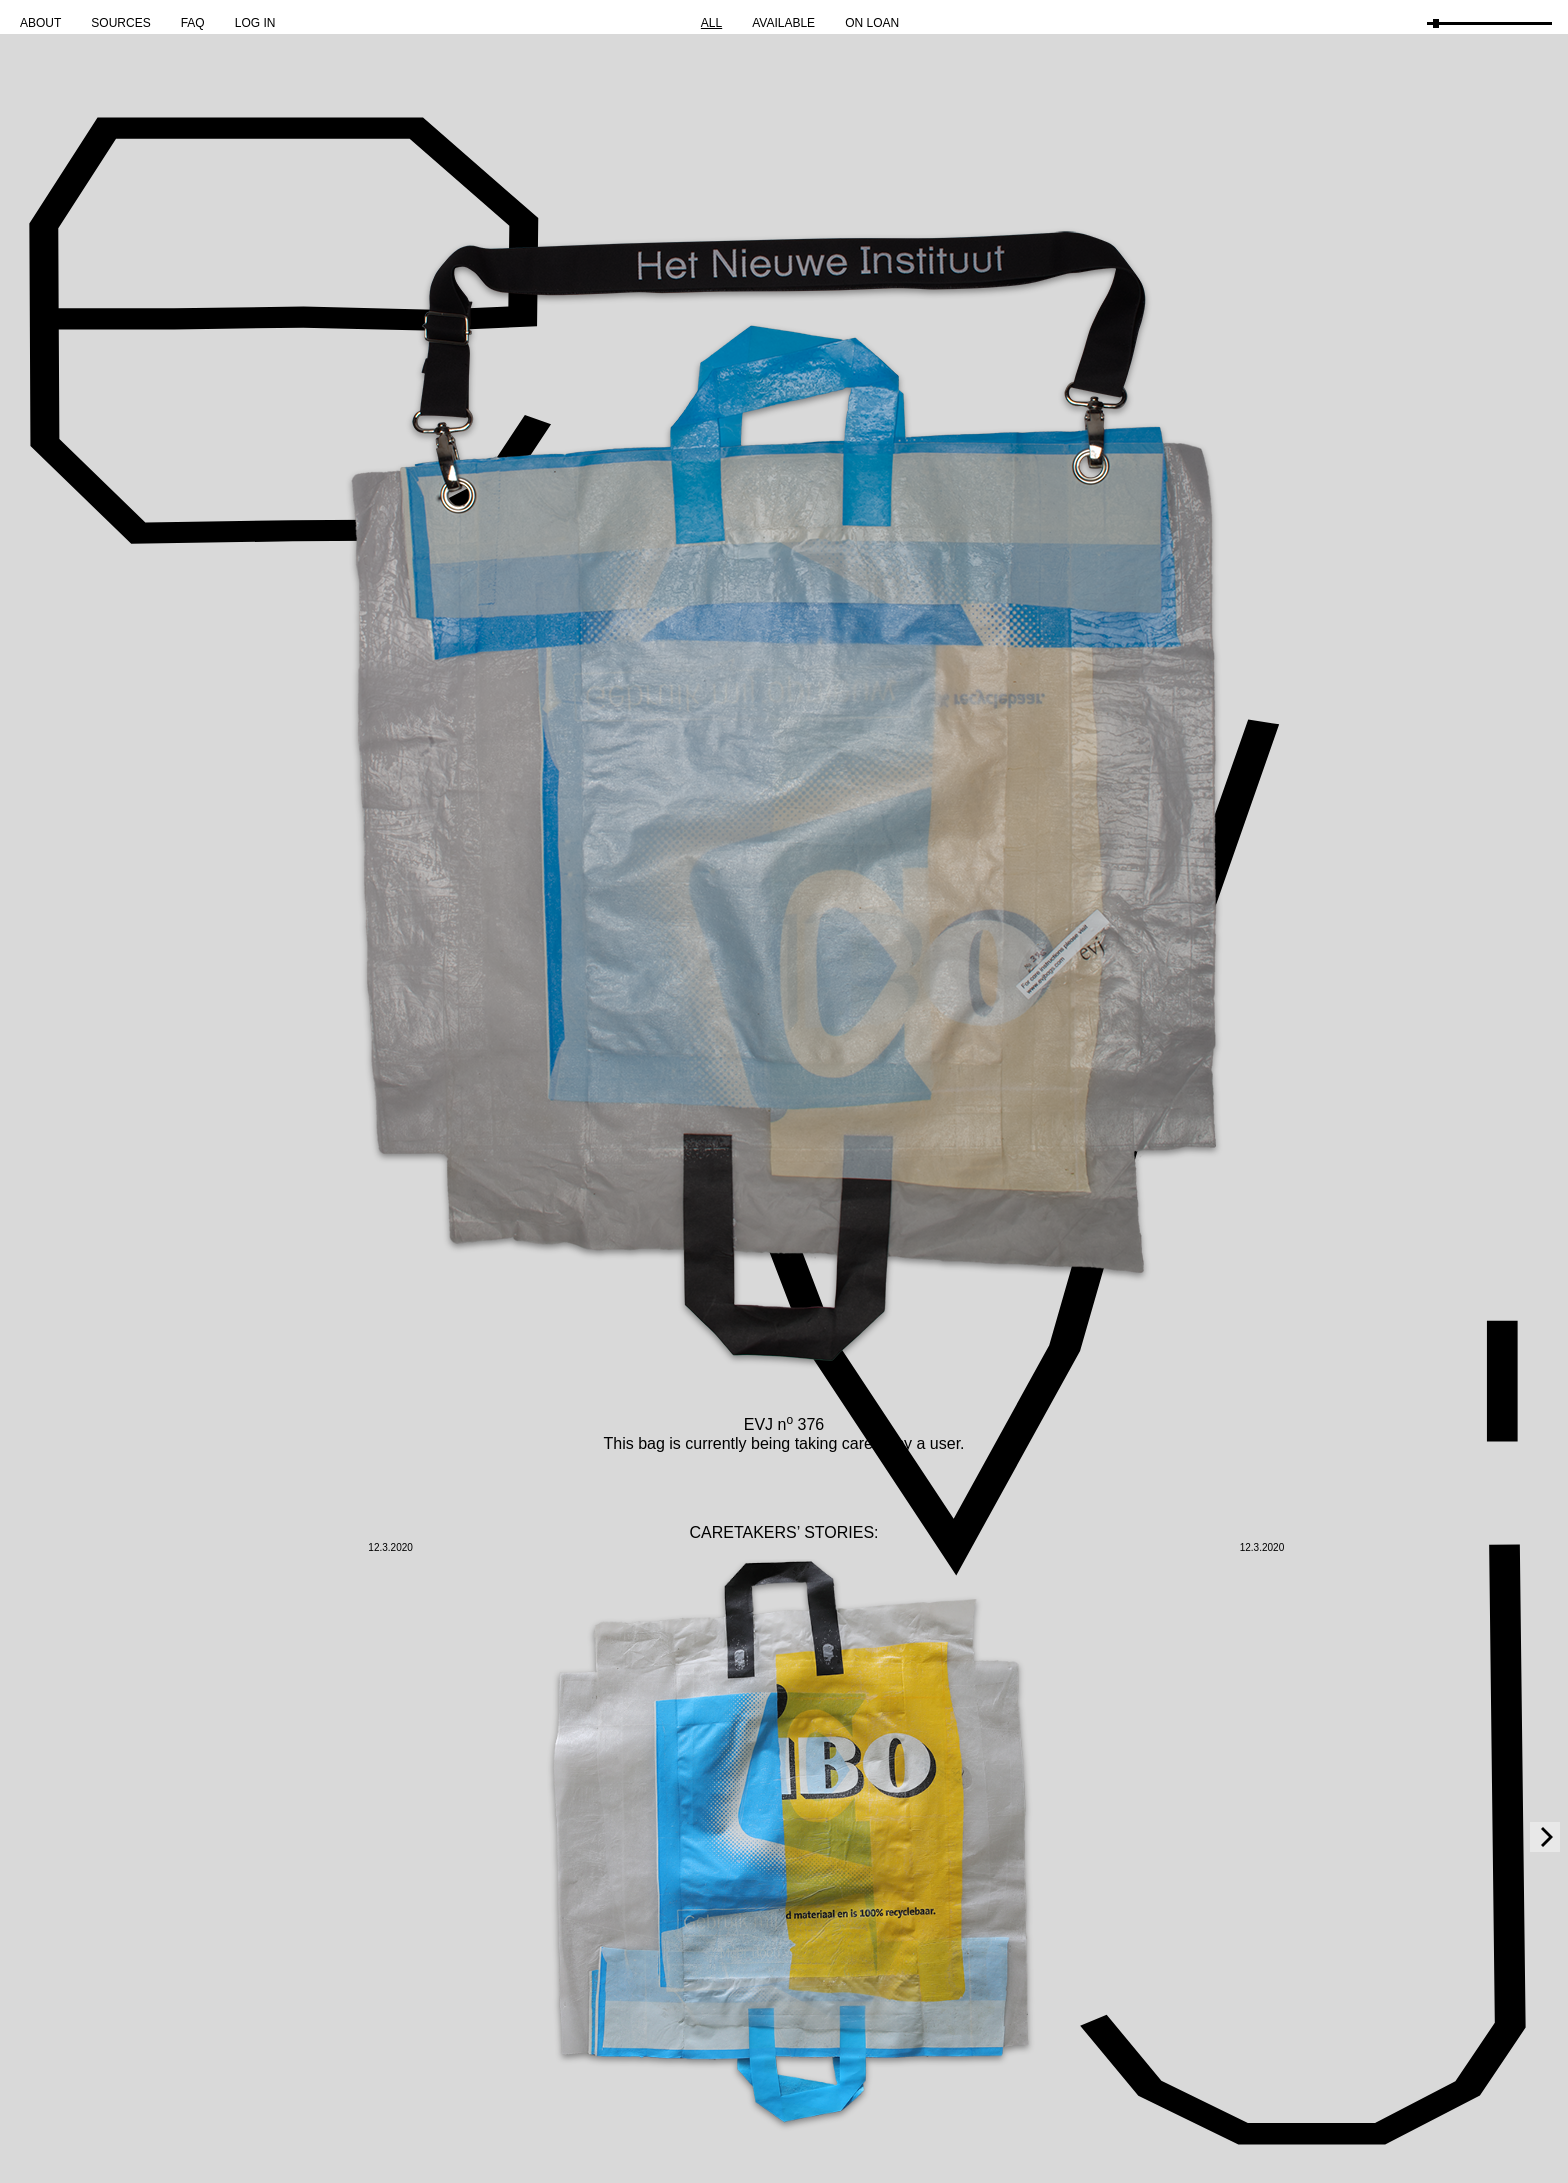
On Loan (872, 23)
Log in (255, 23)
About (40, 23)
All (711, 23)
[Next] (1545, 1837)
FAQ (193, 23)
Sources (120, 23)
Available (783, 23)
